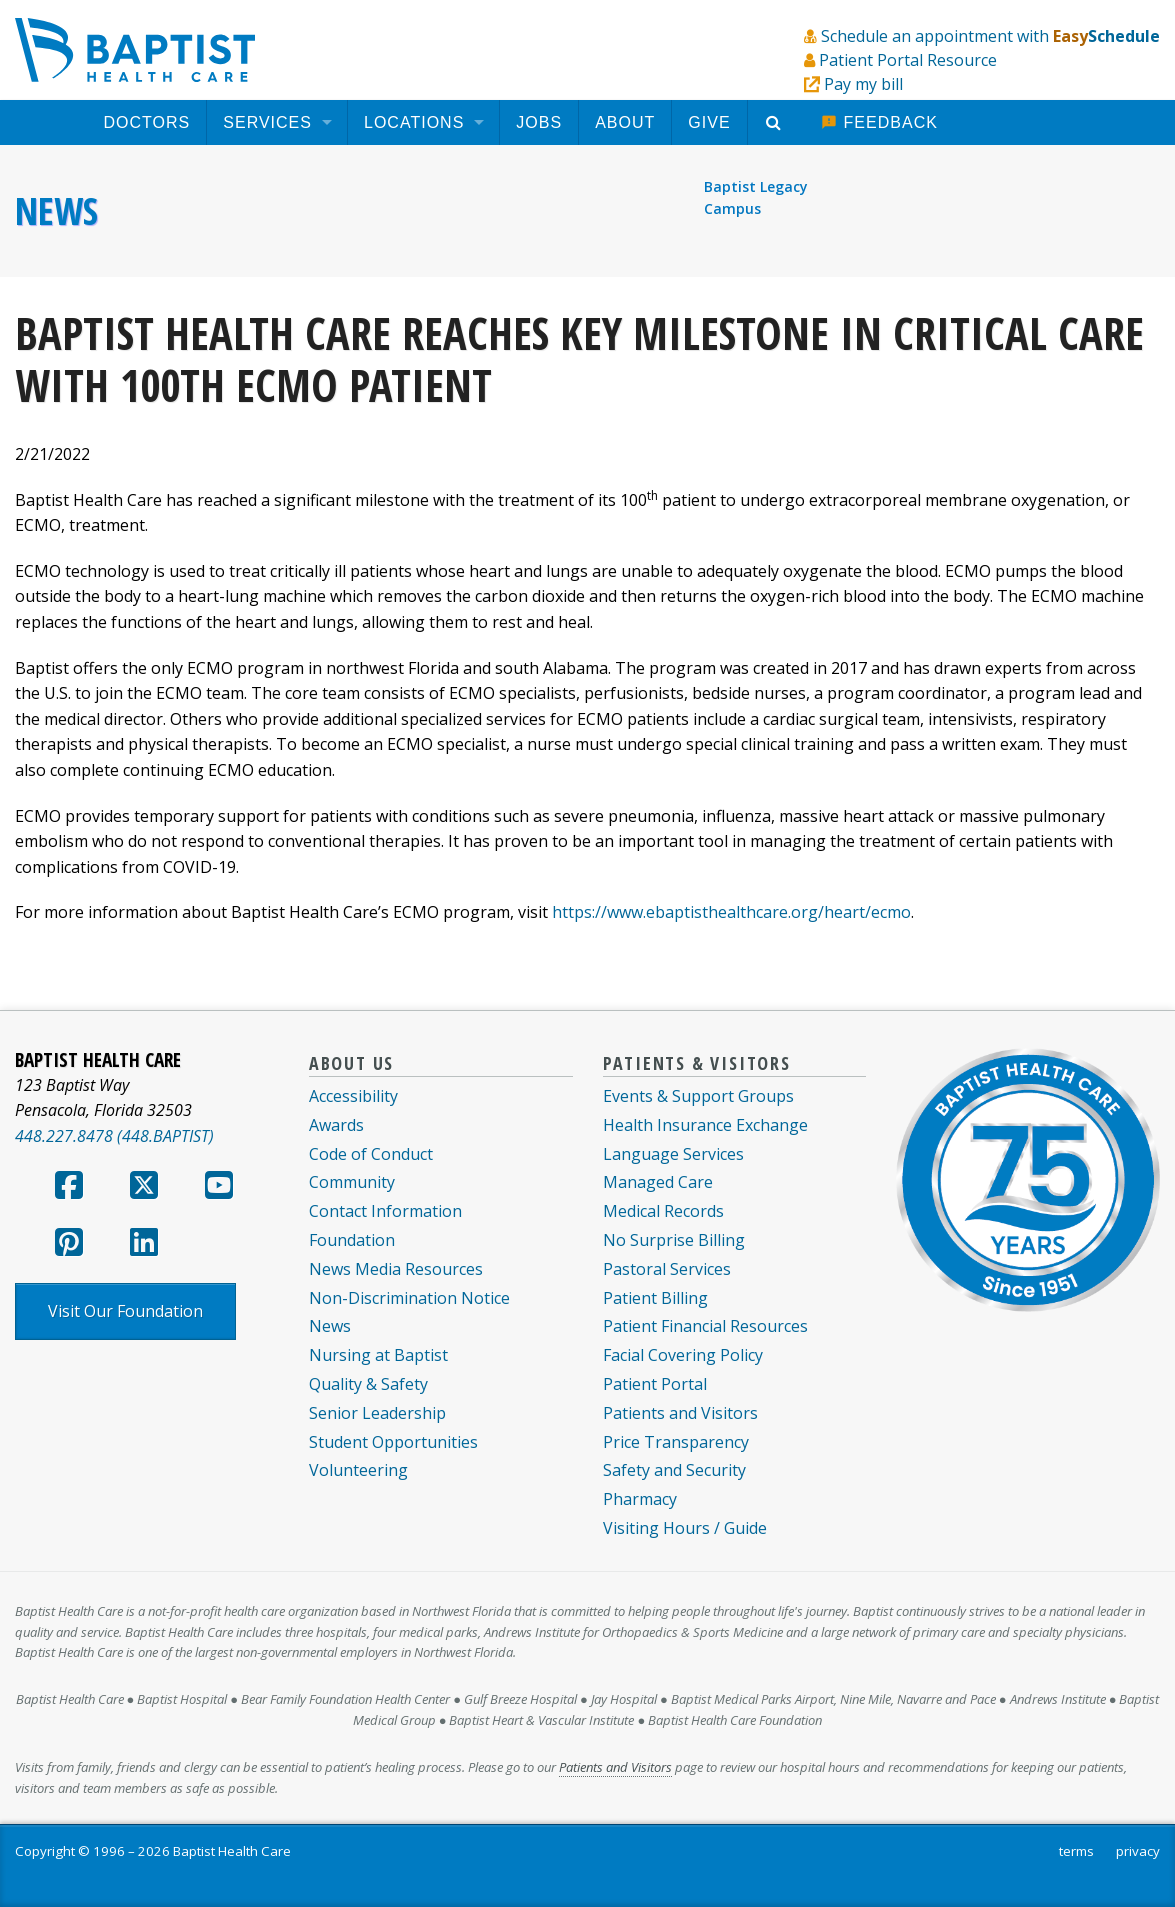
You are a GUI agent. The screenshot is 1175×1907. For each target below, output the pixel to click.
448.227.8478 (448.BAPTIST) (114, 1136)
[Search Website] (776, 122)
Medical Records (663, 1211)
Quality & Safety (368, 1384)
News (56, 211)
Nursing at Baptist (378, 1355)
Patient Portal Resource (908, 60)
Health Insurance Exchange (705, 1125)
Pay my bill (863, 84)
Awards (336, 1125)
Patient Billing (655, 1298)
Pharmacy (640, 1499)
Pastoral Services (667, 1269)
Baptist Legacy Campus (756, 197)
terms (1076, 1851)
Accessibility (353, 1096)
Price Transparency (676, 1442)
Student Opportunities (393, 1442)
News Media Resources (396, 1269)
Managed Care (658, 1182)
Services (267, 122)
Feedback (879, 122)
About (625, 122)
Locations (414, 122)
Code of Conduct (371, 1154)
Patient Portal (655, 1384)
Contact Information (385, 1211)
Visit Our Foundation (125, 1311)
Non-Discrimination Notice (409, 1298)
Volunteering (358, 1470)
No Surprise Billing (674, 1240)
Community (352, 1182)
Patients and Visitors (680, 1413)
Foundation (352, 1240)
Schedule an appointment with (990, 36)
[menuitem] (147, 122)
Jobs (539, 122)
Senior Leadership (377, 1413)
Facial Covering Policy (683, 1355)
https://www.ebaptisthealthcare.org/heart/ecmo (731, 912)
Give (709, 122)
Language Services (673, 1154)
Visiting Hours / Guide (685, 1528)
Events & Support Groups (698, 1096)
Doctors (147, 122)
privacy (1138, 1851)
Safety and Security (674, 1470)
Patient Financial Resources (705, 1326)
